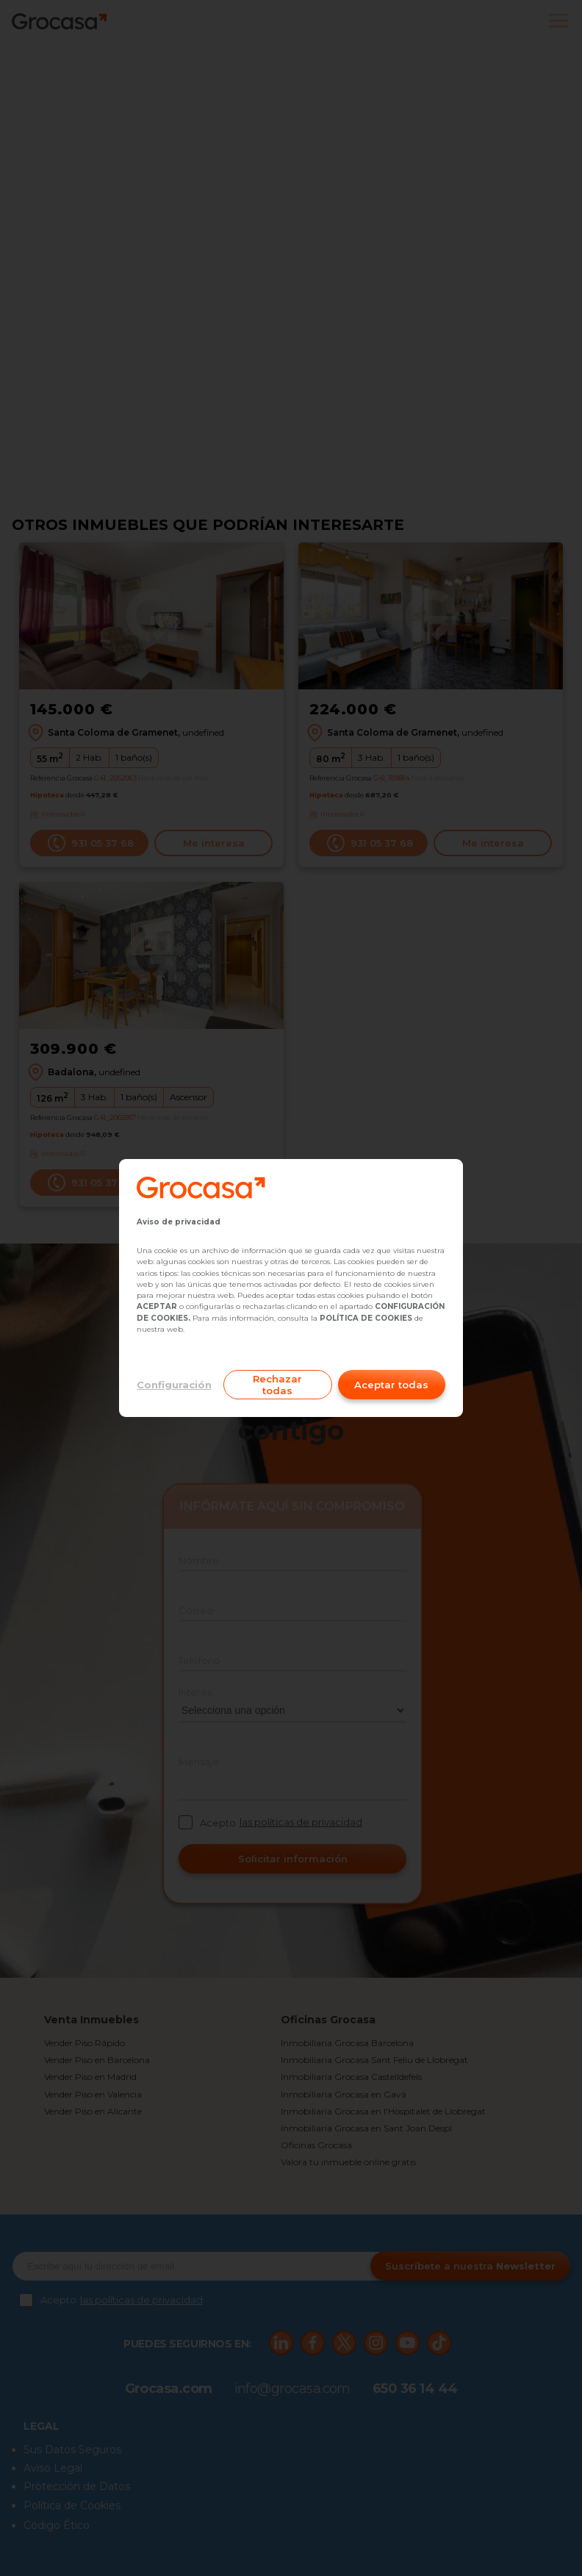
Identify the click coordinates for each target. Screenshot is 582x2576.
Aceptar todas (391, 1385)
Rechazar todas (277, 1384)
